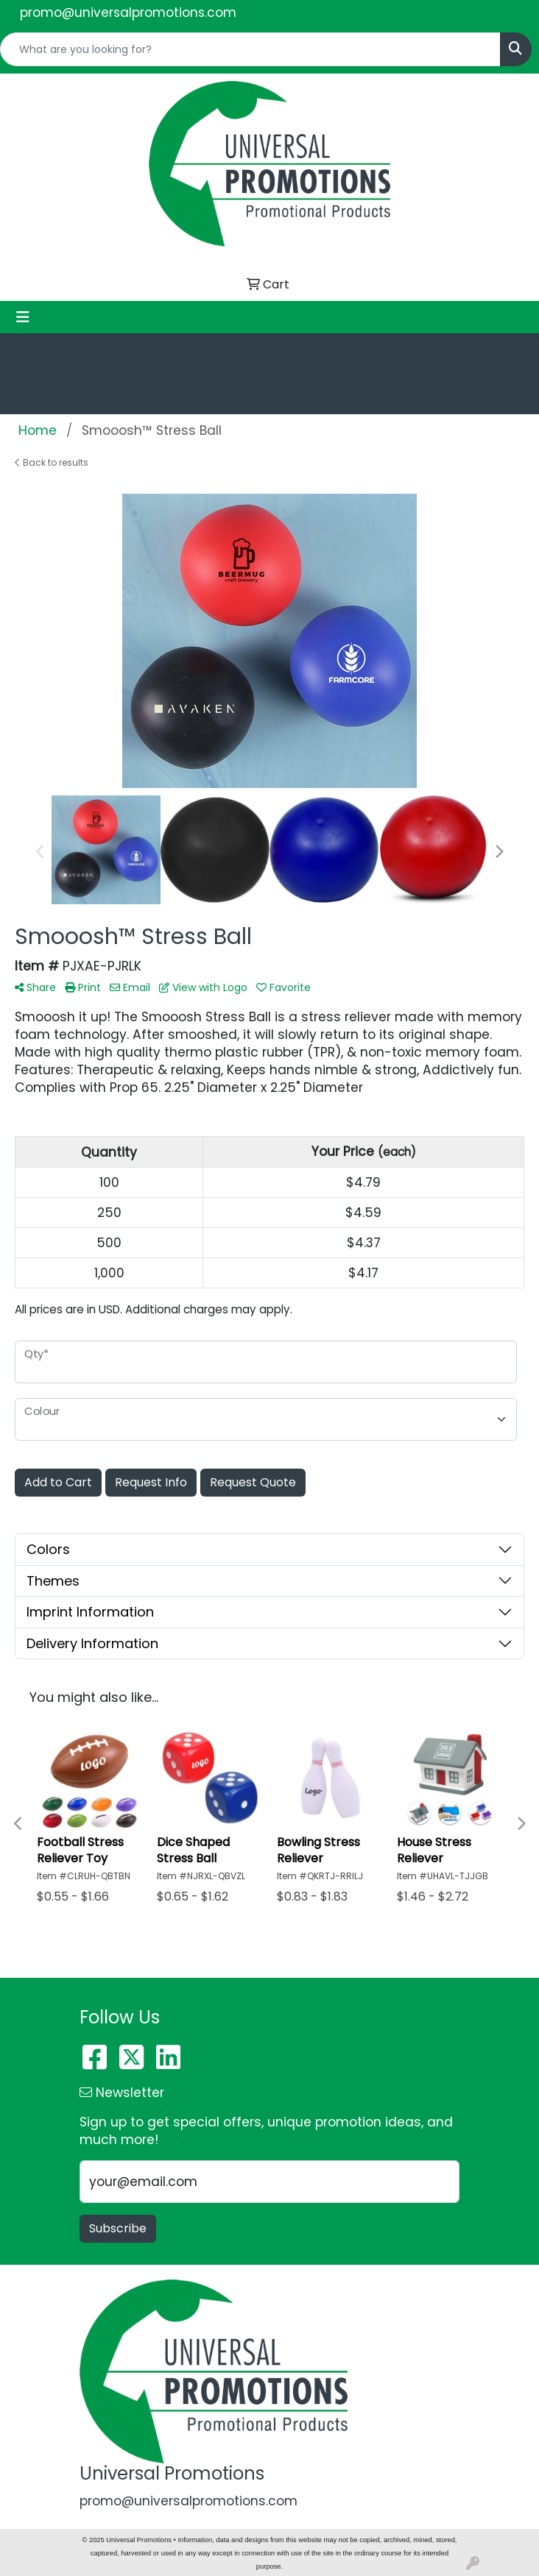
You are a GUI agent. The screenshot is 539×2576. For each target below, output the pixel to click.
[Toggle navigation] (22, 317)
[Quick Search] (250, 49)
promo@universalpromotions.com (128, 12)
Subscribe (118, 2228)
